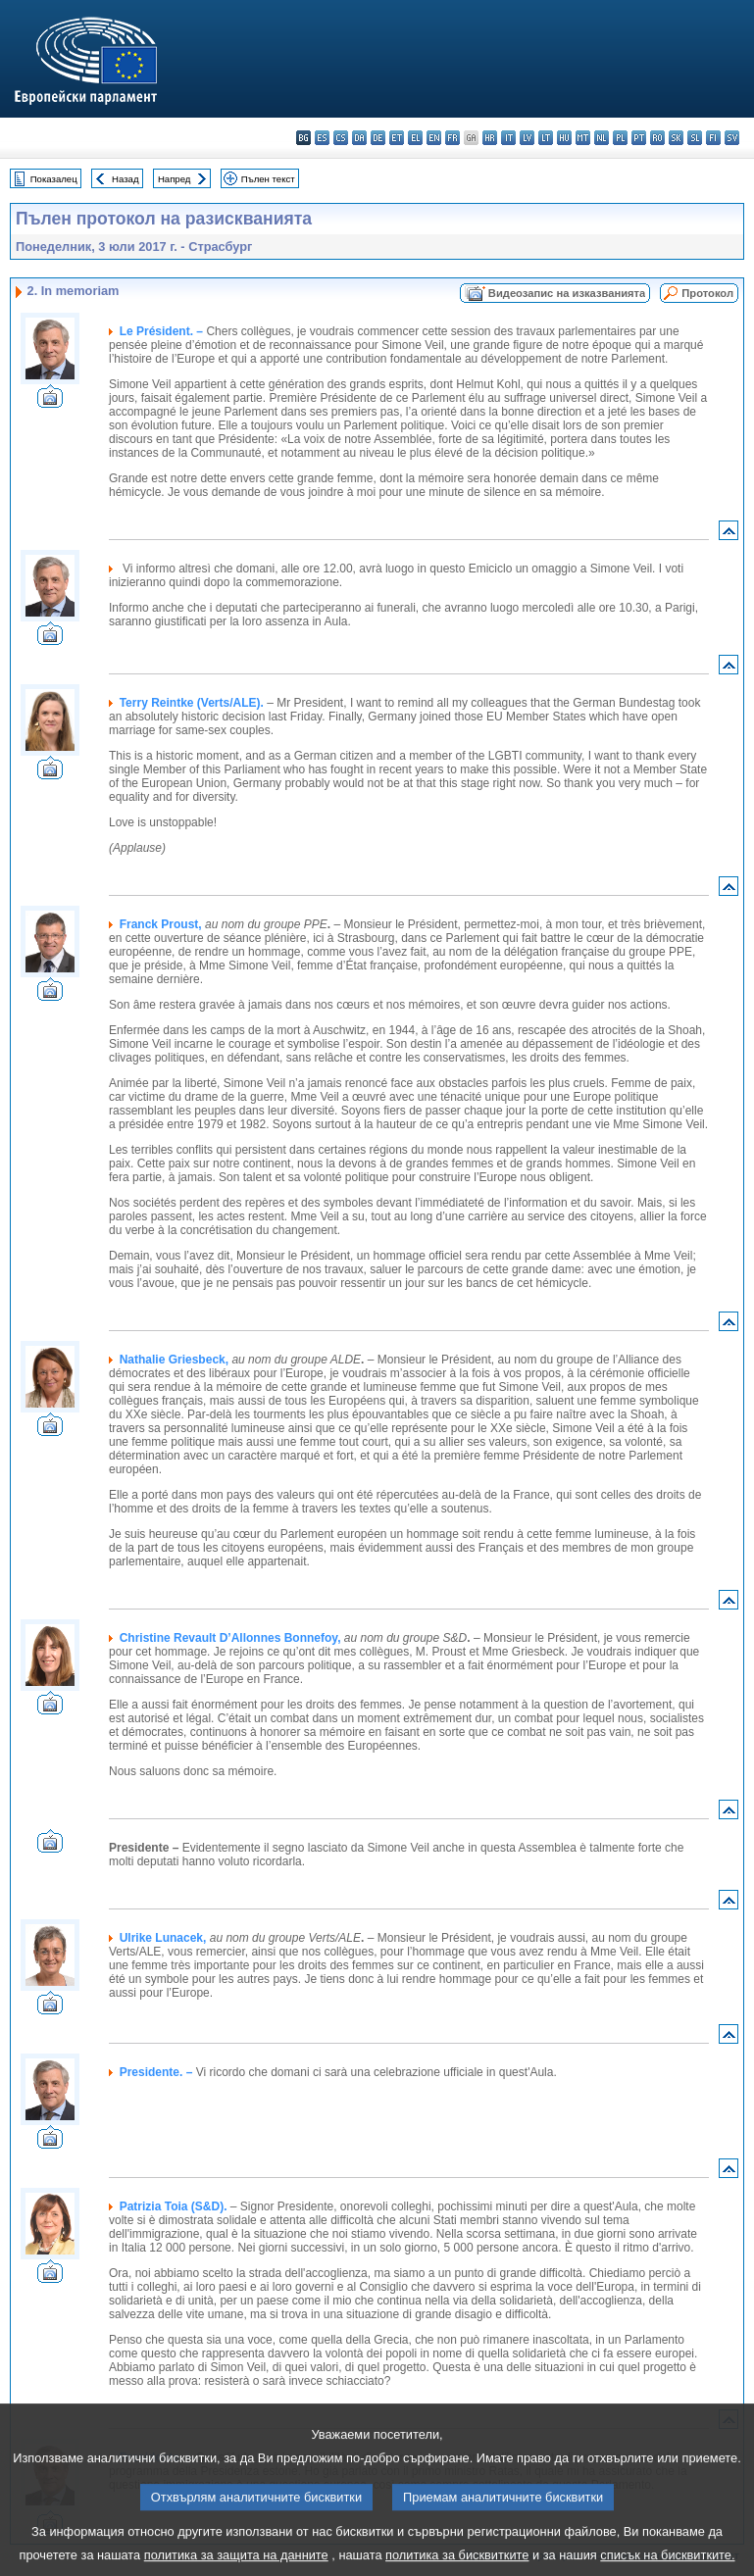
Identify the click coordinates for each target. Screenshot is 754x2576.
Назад (125, 178)
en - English (434, 137)
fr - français (452, 137)
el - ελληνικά (415, 137)
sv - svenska (732, 137)
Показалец (53, 178)
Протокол (707, 293)
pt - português (638, 137)
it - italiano (508, 137)
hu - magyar (564, 137)
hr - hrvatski (489, 137)
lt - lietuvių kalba (545, 137)
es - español (322, 137)
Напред (174, 178)
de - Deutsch (378, 137)
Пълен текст (268, 178)
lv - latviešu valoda (527, 137)
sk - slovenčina (676, 137)
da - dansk (359, 137)
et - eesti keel (396, 137)
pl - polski (620, 137)
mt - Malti (583, 137)
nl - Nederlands (601, 137)
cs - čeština (340, 137)
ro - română (657, 137)
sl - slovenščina (694, 137)
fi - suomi (713, 137)
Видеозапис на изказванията (566, 293)
